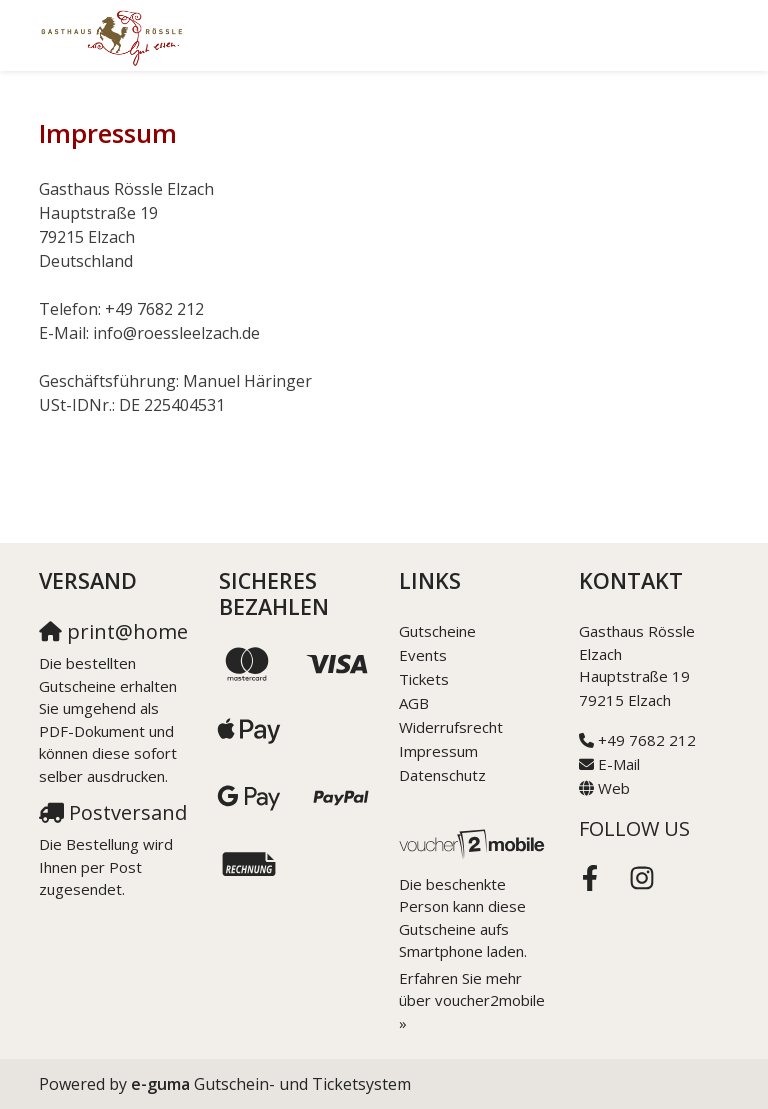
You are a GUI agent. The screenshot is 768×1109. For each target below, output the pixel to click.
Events (423, 655)
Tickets (424, 679)
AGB (414, 703)
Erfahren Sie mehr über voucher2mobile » (472, 1000)
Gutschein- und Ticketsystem (271, 1084)
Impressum (438, 751)
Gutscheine (437, 631)
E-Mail (619, 764)
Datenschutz (442, 775)
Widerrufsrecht (451, 727)
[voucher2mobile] (474, 843)
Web (614, 788)
